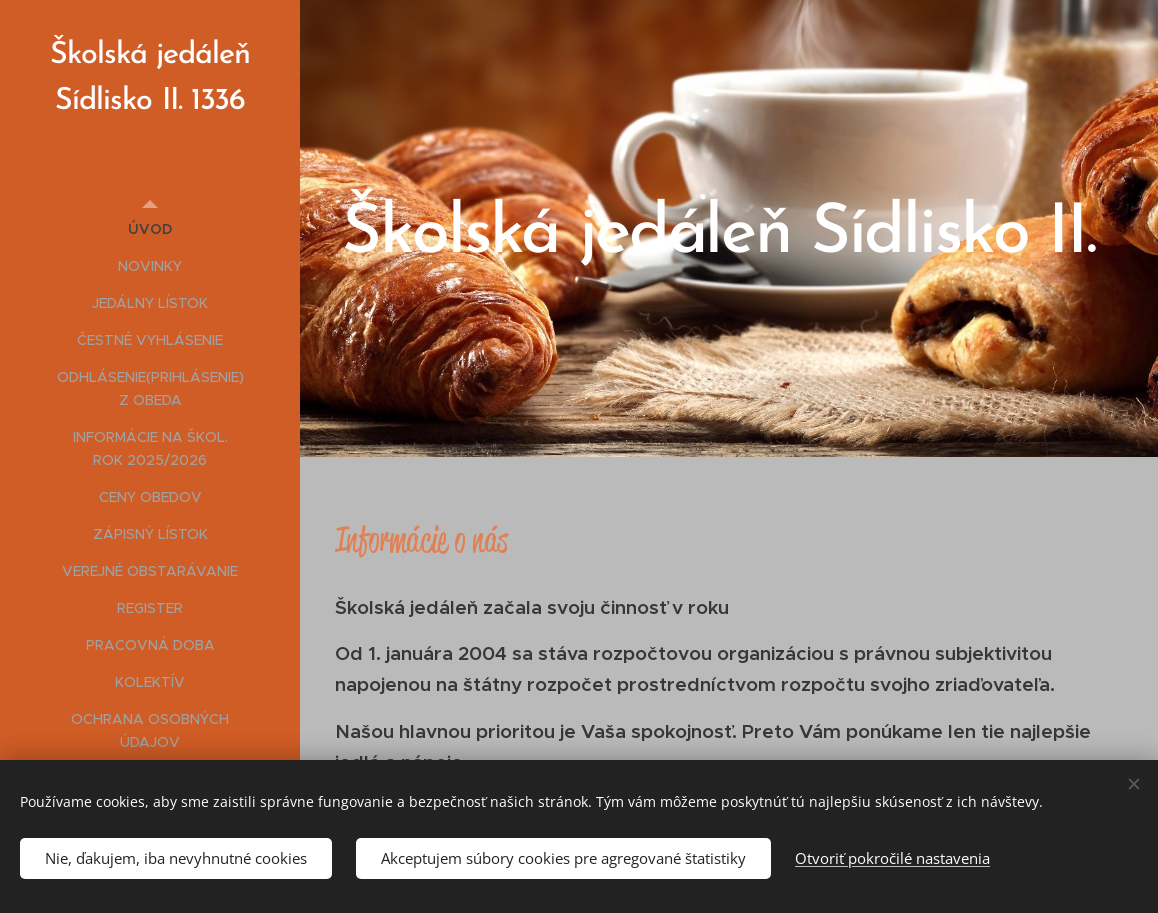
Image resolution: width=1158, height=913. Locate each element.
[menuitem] (150, 229)
